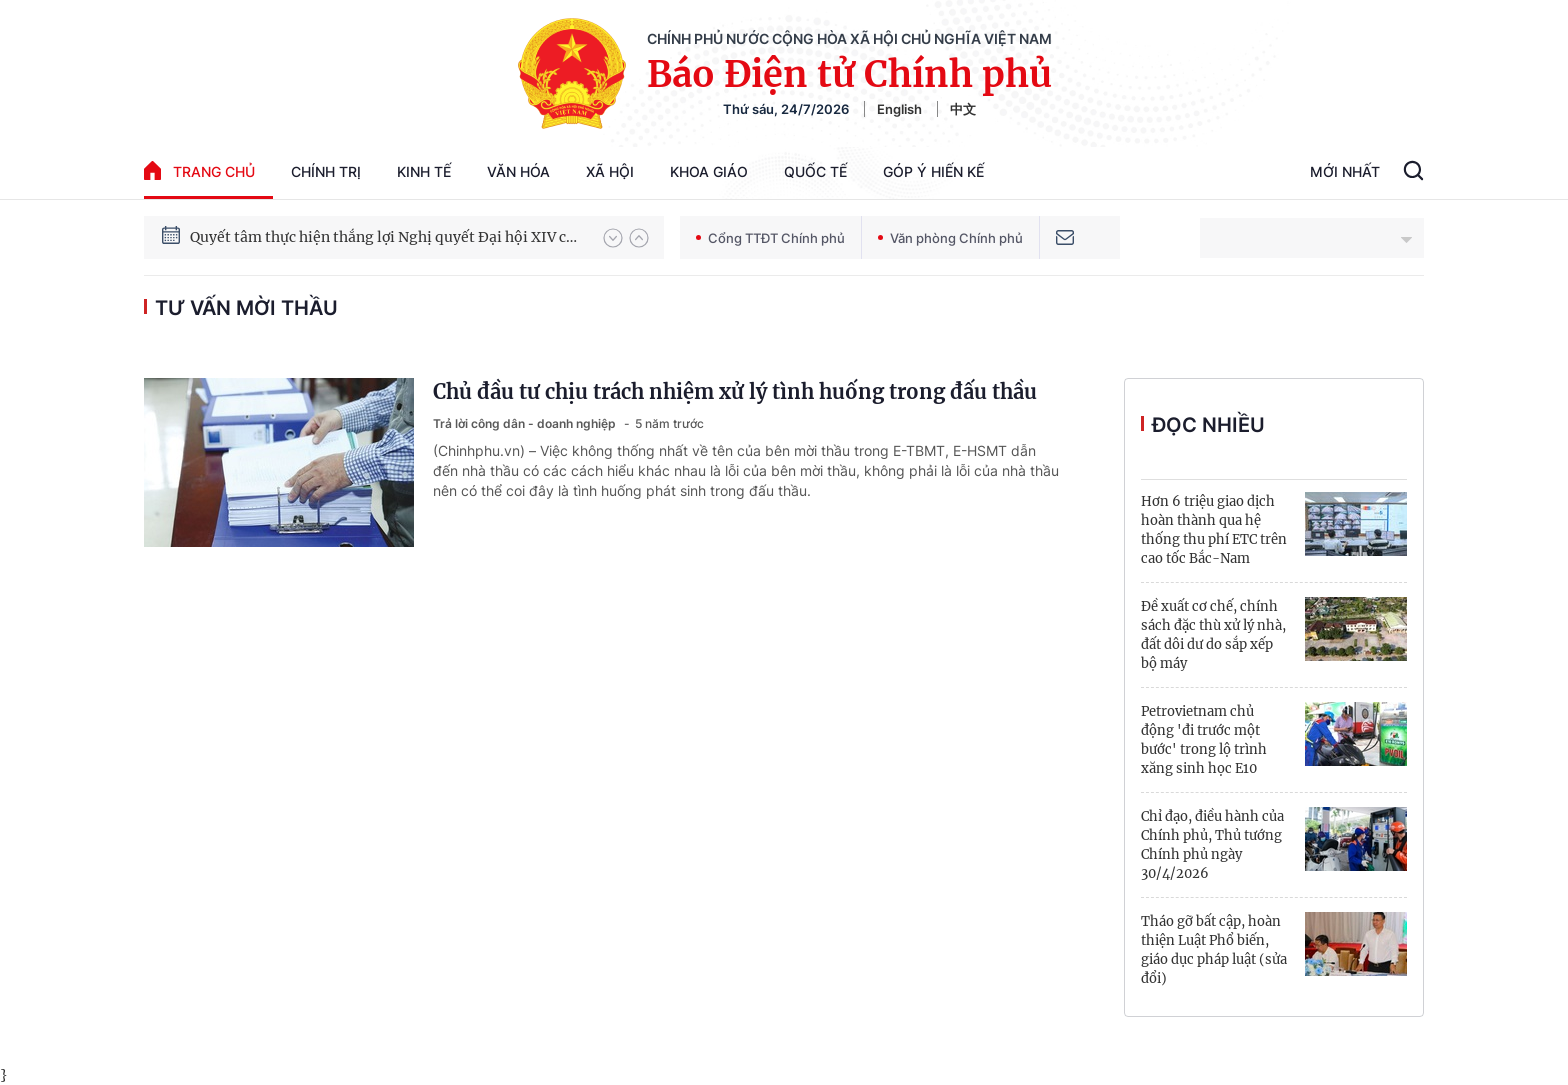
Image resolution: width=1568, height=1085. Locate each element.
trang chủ (199, 170)
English (899, 109)
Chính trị (326, 171)
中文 (963, 109)
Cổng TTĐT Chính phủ (770, 238)
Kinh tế (424, 171)
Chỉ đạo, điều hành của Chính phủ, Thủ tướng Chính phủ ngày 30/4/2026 (1212, 845)
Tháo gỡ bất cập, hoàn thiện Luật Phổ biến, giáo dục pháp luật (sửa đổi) (1214, 950)
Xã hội (610, 171)
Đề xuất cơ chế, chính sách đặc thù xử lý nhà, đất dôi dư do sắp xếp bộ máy (1213, 635)
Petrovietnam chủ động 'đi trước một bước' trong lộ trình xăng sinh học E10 (1204, 740)
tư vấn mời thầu (246, 308)
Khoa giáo (709, 171)
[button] (613, 238)
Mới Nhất (1345, 171)
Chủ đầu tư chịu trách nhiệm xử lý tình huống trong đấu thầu (735, 391)
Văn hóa (518, 171)
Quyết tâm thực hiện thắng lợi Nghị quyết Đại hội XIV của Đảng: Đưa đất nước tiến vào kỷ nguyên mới (387, 237)
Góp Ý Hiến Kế (933, 171)
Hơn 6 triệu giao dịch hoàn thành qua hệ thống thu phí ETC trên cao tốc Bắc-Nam (1214, 530)
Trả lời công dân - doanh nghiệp (526, 423)
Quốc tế (815, 171)
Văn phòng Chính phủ (950, 238)
